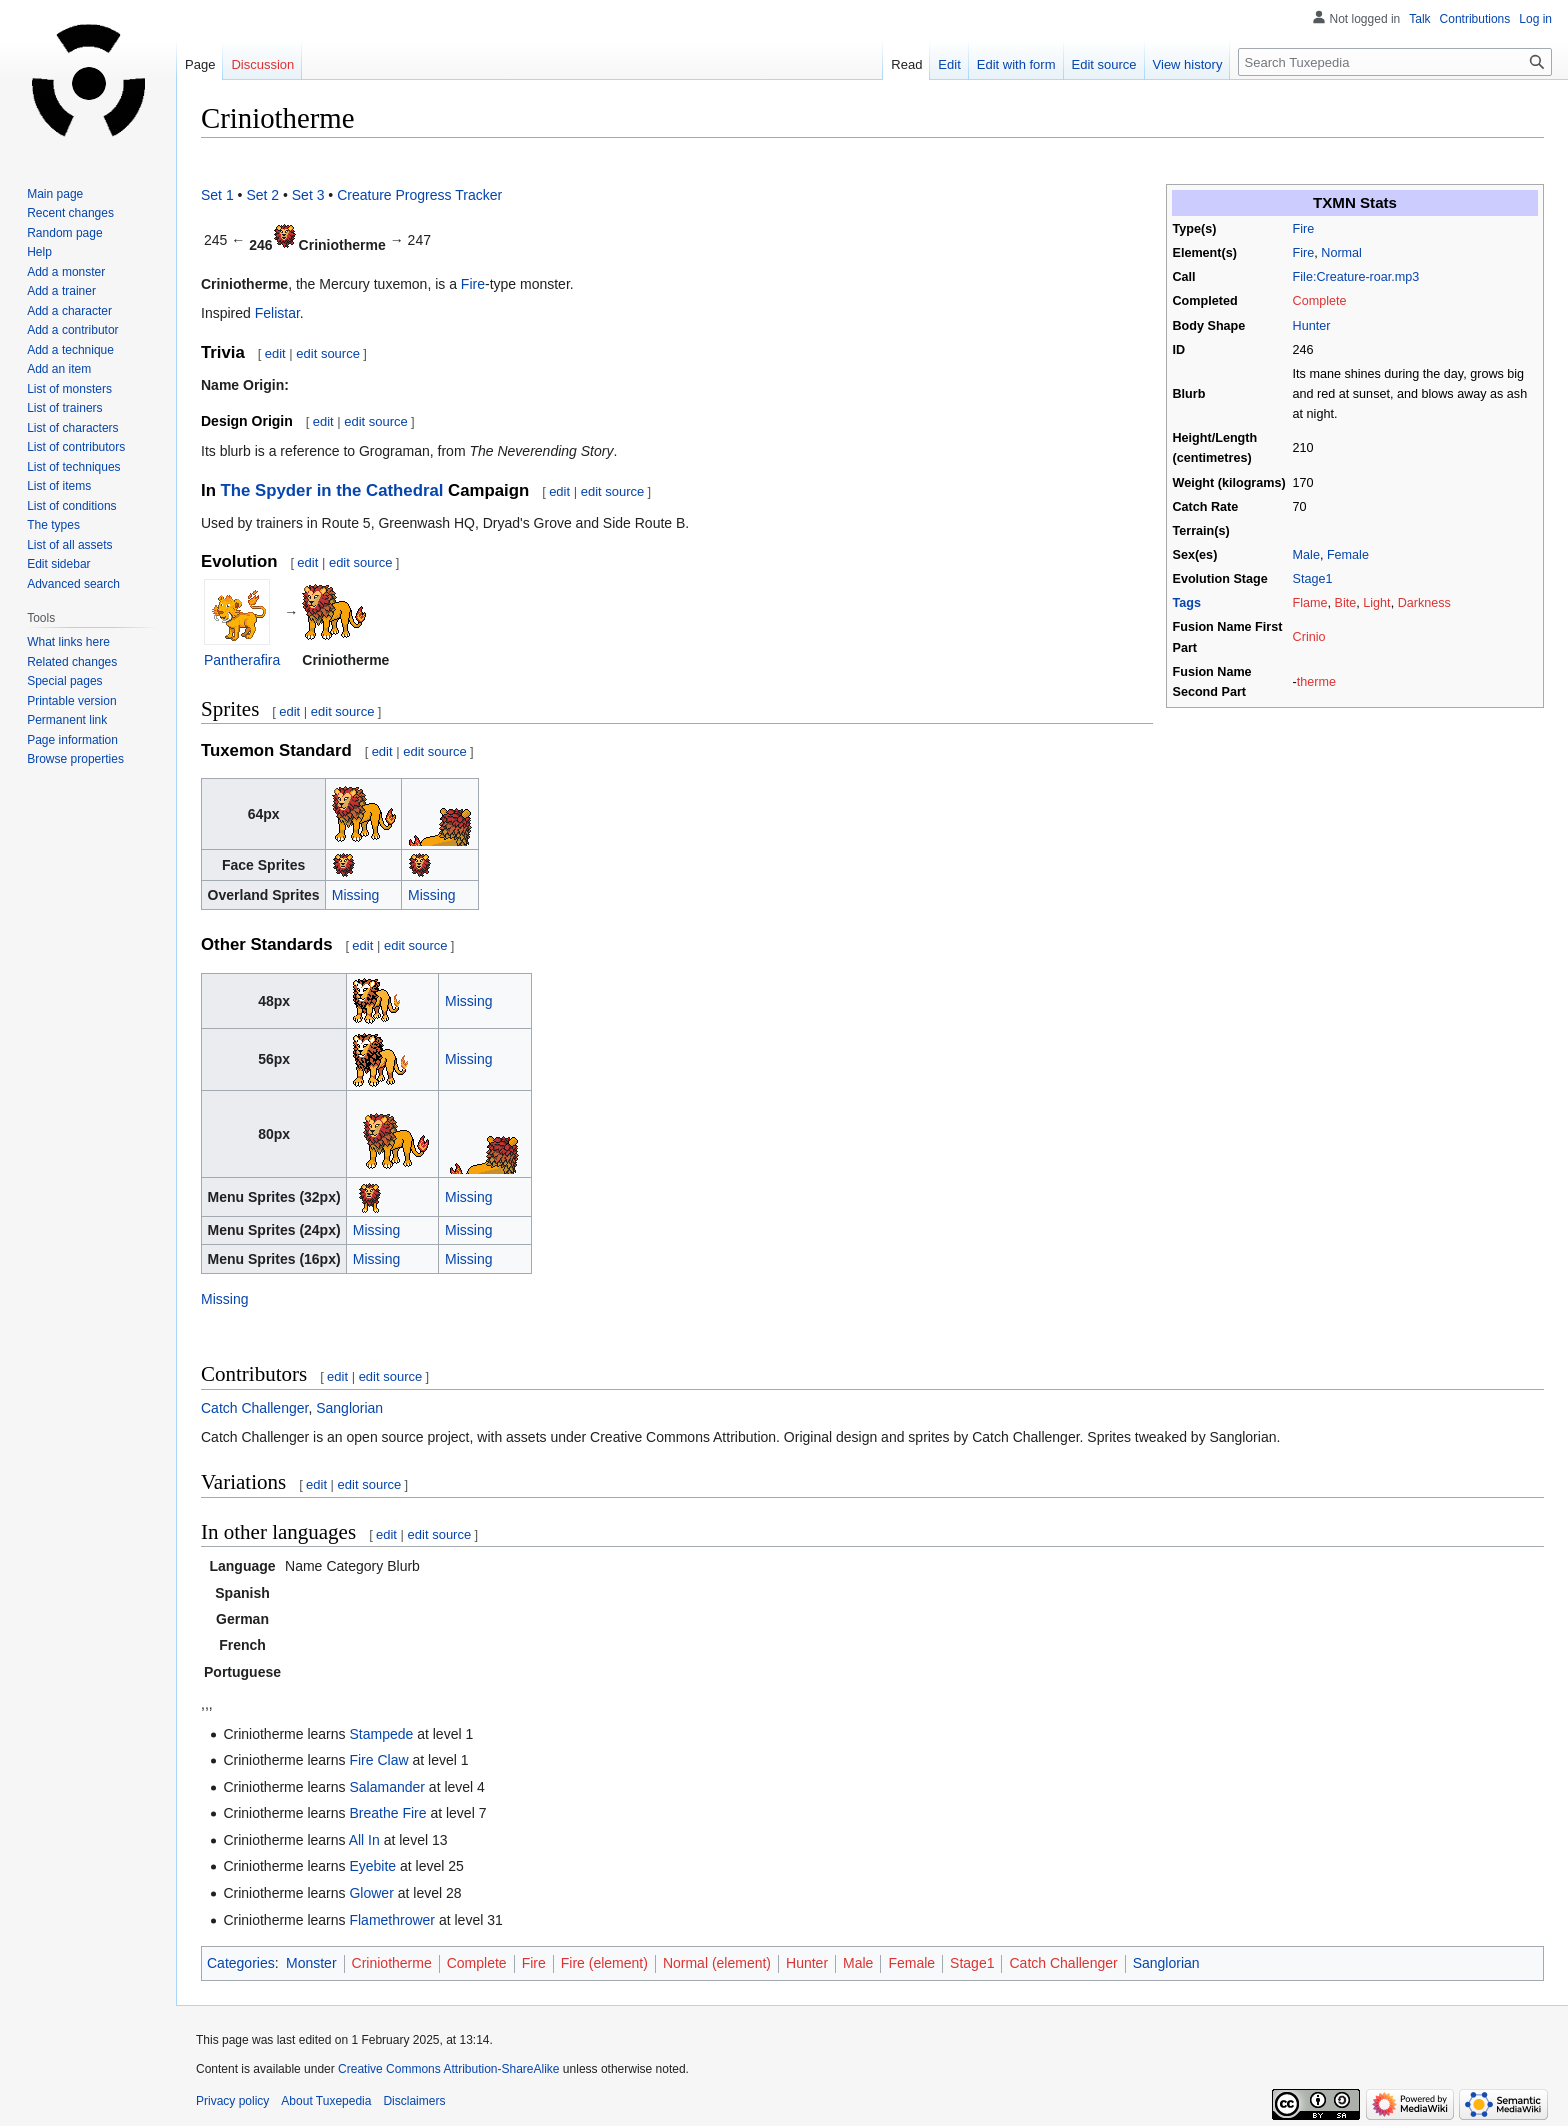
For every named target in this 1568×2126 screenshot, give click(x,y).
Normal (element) (717, 1963)
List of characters (72, 428)
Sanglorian (349, 1408)
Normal (1341, 253)
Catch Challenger (254, 1408)
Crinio (1309, 637)
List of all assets (69, 545)
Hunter (1312, 326)
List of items (59, 486)
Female (1348, 555)
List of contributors (76, 447)
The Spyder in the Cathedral (332, 490)
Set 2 (262, 195)
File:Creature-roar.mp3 (1356, 277)
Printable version (71, 701)
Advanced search (73, 584)
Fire (1304, 229)
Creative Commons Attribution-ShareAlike (448, 2069)
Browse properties (75, 759)
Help (39, 252)
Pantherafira (242, 660)
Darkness (1424, 603)
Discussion (262, 64)
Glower (371, 1893)
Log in (1535, 19)
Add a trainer (61, 291)
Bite (1346, 603)
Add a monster (66, 272)
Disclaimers (414, 2101)
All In (364, 1840)
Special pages (64, 681)
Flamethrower (392, 1920)
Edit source (1104, 64)
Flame (1310, 603)
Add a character (69, 311)
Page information (72, 740)
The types (53, 525)
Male (1306, 555)
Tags (1187, 603)
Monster (311, 1963)
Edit (949, 64)
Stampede (381, 1734)
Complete (1320, 301)
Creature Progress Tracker (419, 195)
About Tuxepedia (326, 2101)
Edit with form (1016, 64)
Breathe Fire (387, 1813)
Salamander (387, 1787)
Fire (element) (604, 1963)
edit (275, 353)
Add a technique (70, 350)
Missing (355, 895)
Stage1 (1313, 579)
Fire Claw (378, 1760)
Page (200, 64)
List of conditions (71, 506)
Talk (1419, 19)
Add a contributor (72, 330)
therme (1316, 682)
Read (906, 64)
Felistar (277, 313)
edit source (328, 353)
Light (1376, 603)
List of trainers (64, 408)
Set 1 (217, 195)
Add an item (59, 369)
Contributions (1475, 19)
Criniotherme (392, 1963)
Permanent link (67, 720)
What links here (68, 642)
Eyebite (372, 1866)
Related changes (72, 662)
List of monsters (69, 389)
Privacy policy (232, 2101)
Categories (241, 1963)
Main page (55, 194)
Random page (64, 233)
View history (1188, 64)
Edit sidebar (58, 564)
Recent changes (70, 213)
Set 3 (308, 195)
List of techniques (73, 467)
